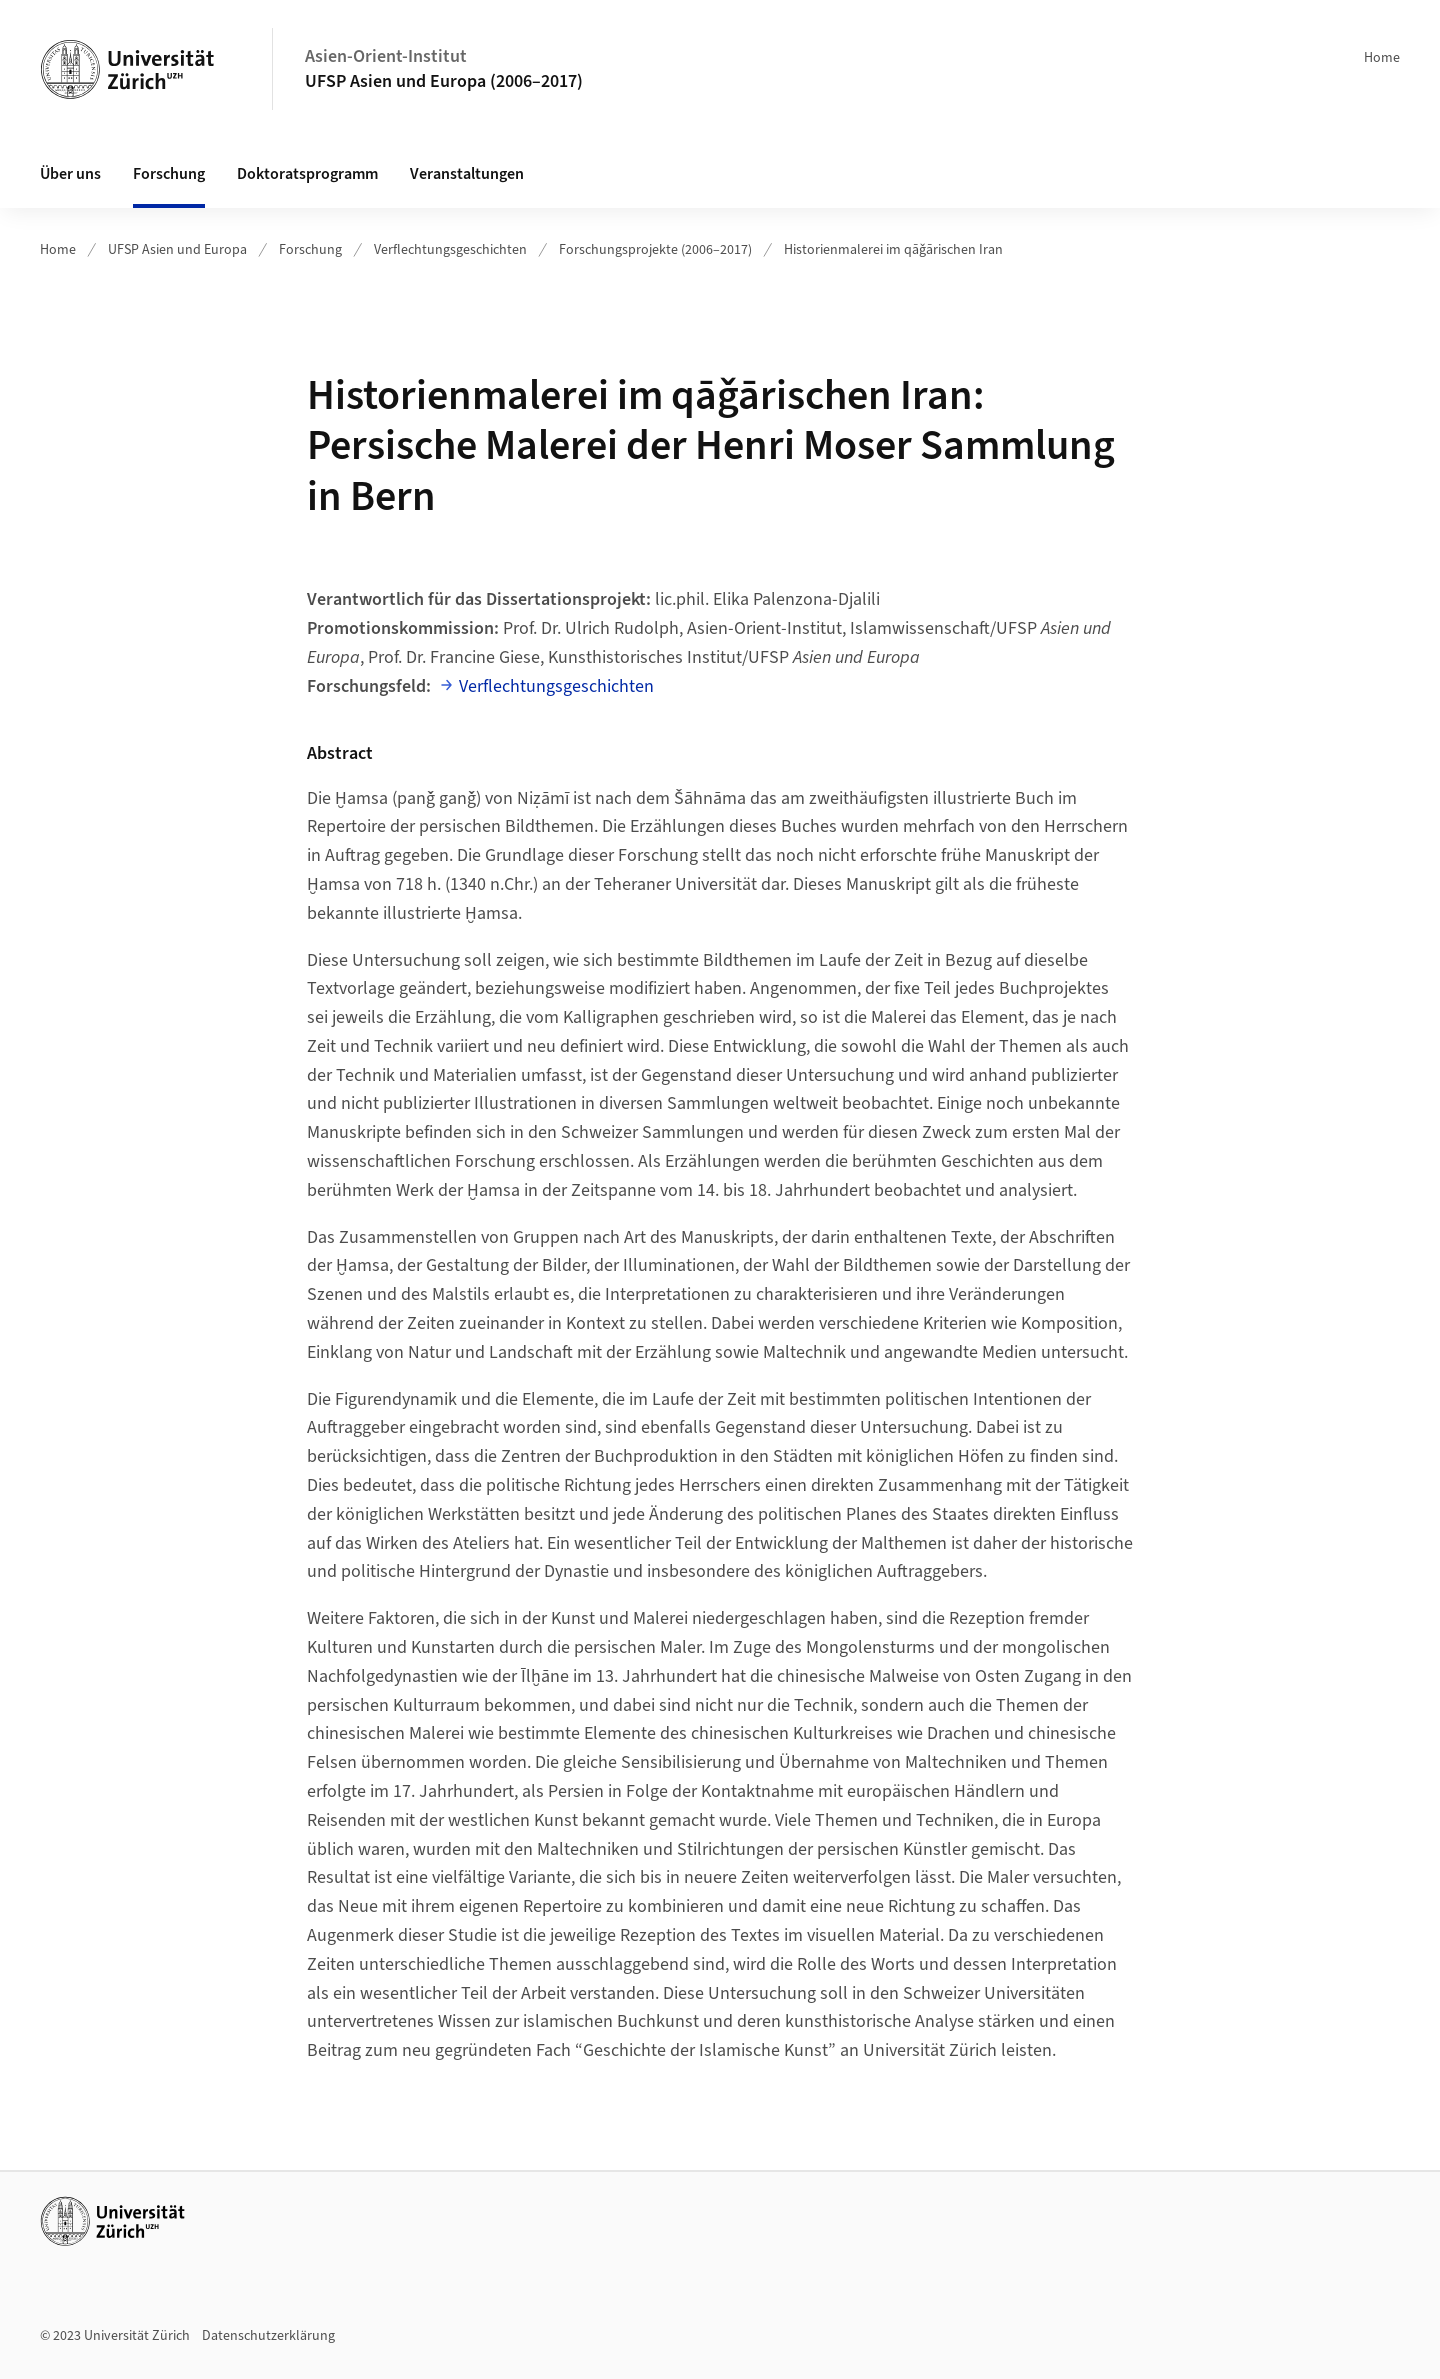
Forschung (310, 250)
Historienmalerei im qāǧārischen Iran (893, 250)
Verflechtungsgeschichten (450, 250)
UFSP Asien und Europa (177, 250)
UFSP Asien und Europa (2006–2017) (444, 81)
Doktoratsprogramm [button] (307, 174)
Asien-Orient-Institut (386, 56)
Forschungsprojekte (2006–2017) (655, 250)
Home (1382, 58)
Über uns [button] (70, 174)
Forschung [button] (169, 174)
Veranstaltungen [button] (467, 174)
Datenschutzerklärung (268, 2336)
